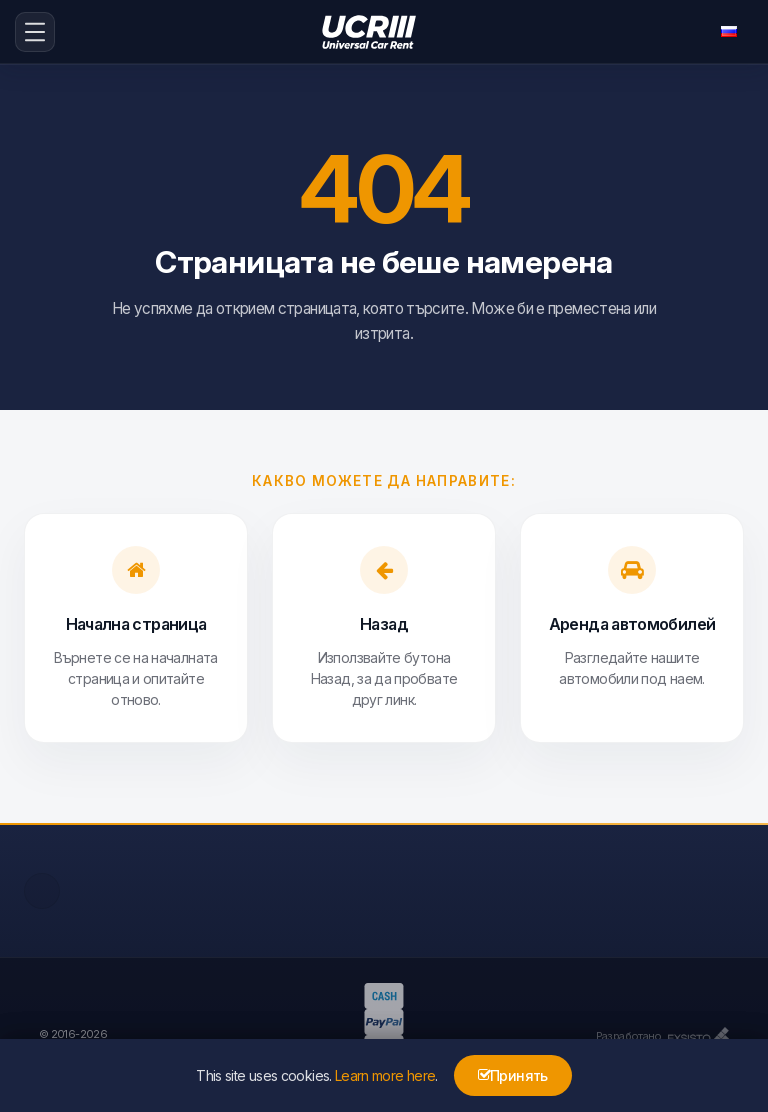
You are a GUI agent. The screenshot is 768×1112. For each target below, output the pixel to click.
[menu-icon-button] (35, 32)
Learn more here (385, 1075)
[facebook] (42, 891)
